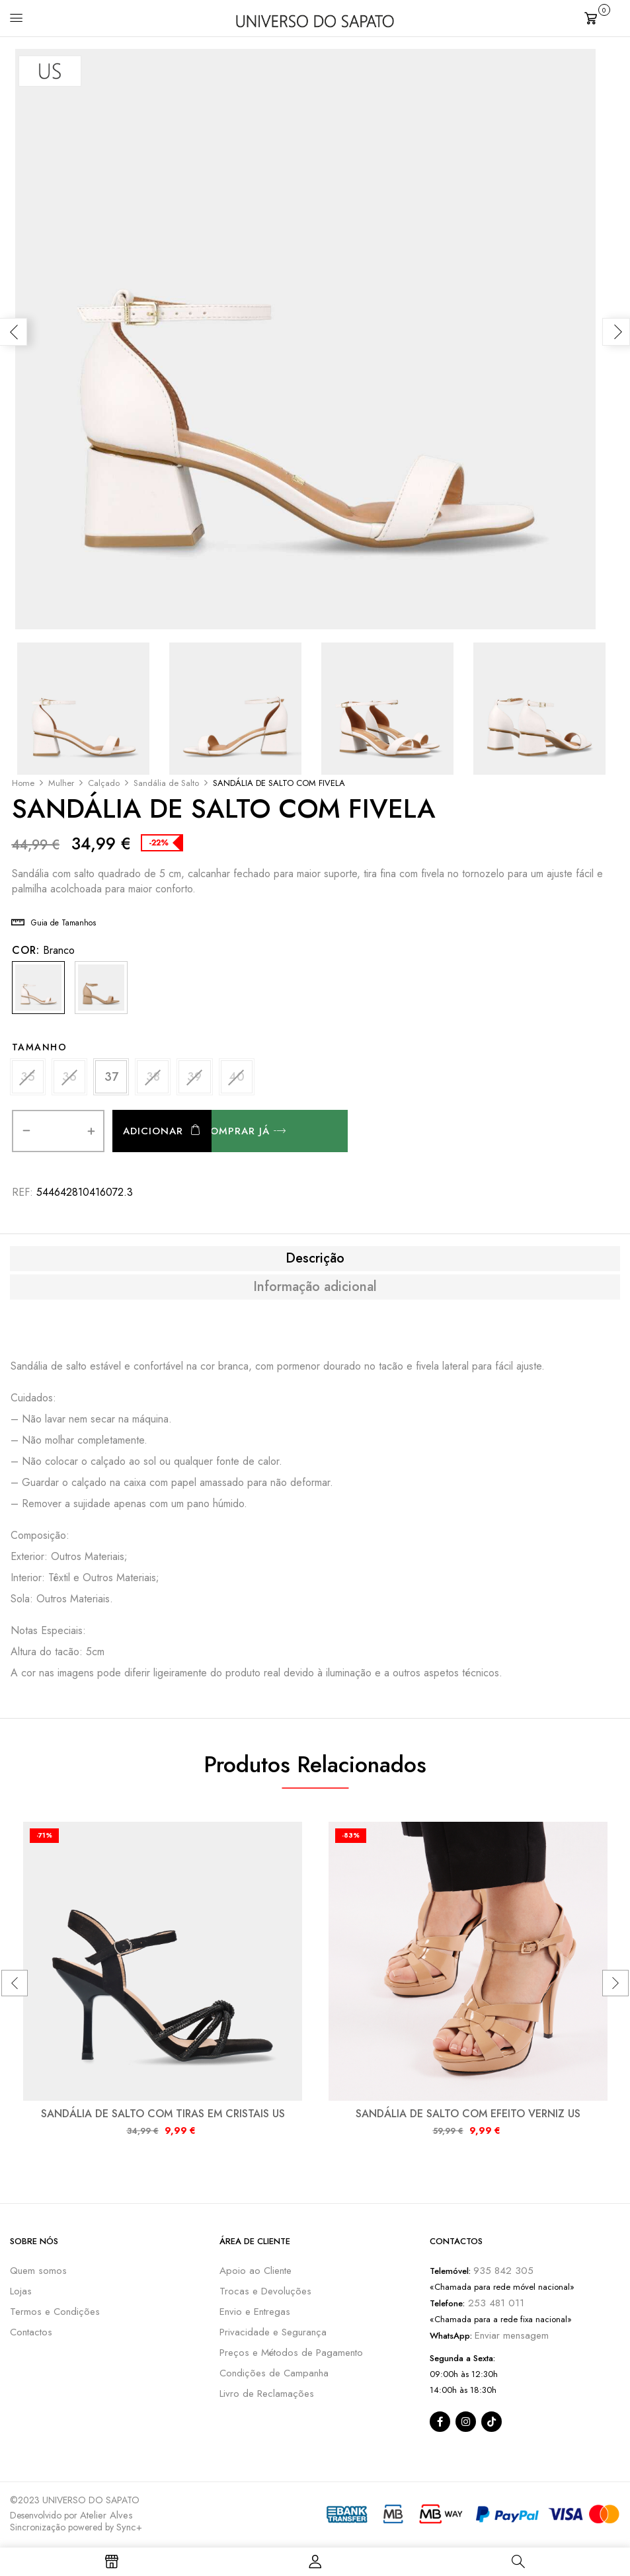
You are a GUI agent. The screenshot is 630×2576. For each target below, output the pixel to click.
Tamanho (39, 1047)
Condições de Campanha (274, 2374)
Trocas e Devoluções (265, 2292)
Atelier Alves (106, 2516)
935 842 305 (503, 2272)
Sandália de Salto (166, 783)
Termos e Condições (55, 2313)
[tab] (315, 1259)
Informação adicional (315, 1288)
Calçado (104, 783)
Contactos (31, 2333)
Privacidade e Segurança (273, 2333)
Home (23, 783)
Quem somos (38, 2272)
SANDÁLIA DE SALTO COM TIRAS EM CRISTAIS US (163, 2115)
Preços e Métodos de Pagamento (291, 2354)
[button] (602, 16)
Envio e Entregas (254, 2313)
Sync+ (129, 2528)
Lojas (21, 2292)
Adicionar (153, 1132)
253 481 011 (494, 2304)
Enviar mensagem (512, 2336)
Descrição (315, 1260)
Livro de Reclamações (266, 2395)
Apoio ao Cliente (255, 2272)
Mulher (61, 783)
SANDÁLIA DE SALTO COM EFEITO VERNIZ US (468, 2115)
